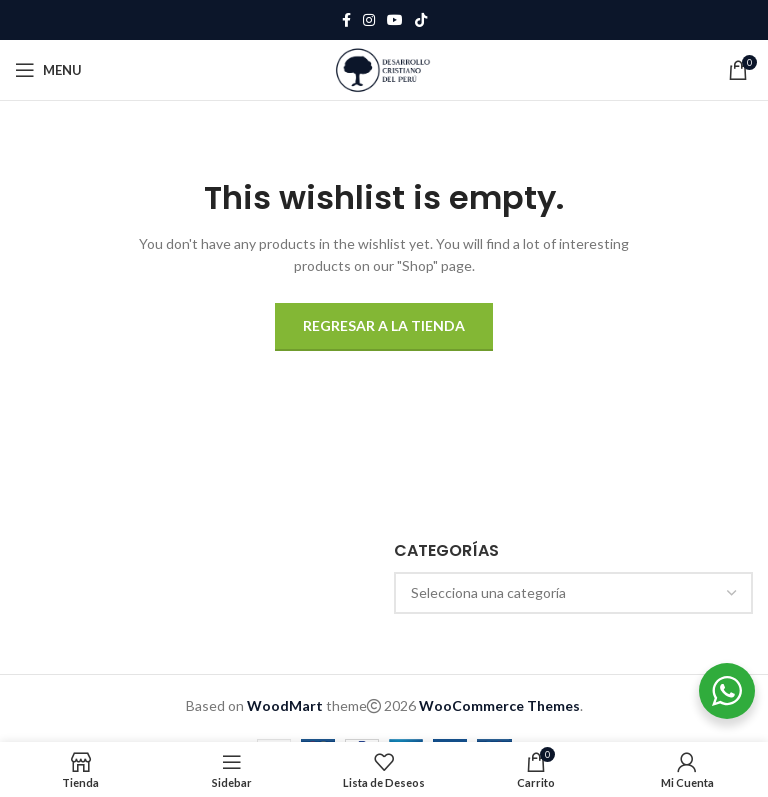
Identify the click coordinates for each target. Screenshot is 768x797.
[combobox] (573, 593)
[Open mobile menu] (48, 70)
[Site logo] (383, 68)
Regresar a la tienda (384, 325)
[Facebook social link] (346, 20)
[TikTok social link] (421, 20)
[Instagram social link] (369, 20)
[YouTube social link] (395, 20)
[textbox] (573, 593)
